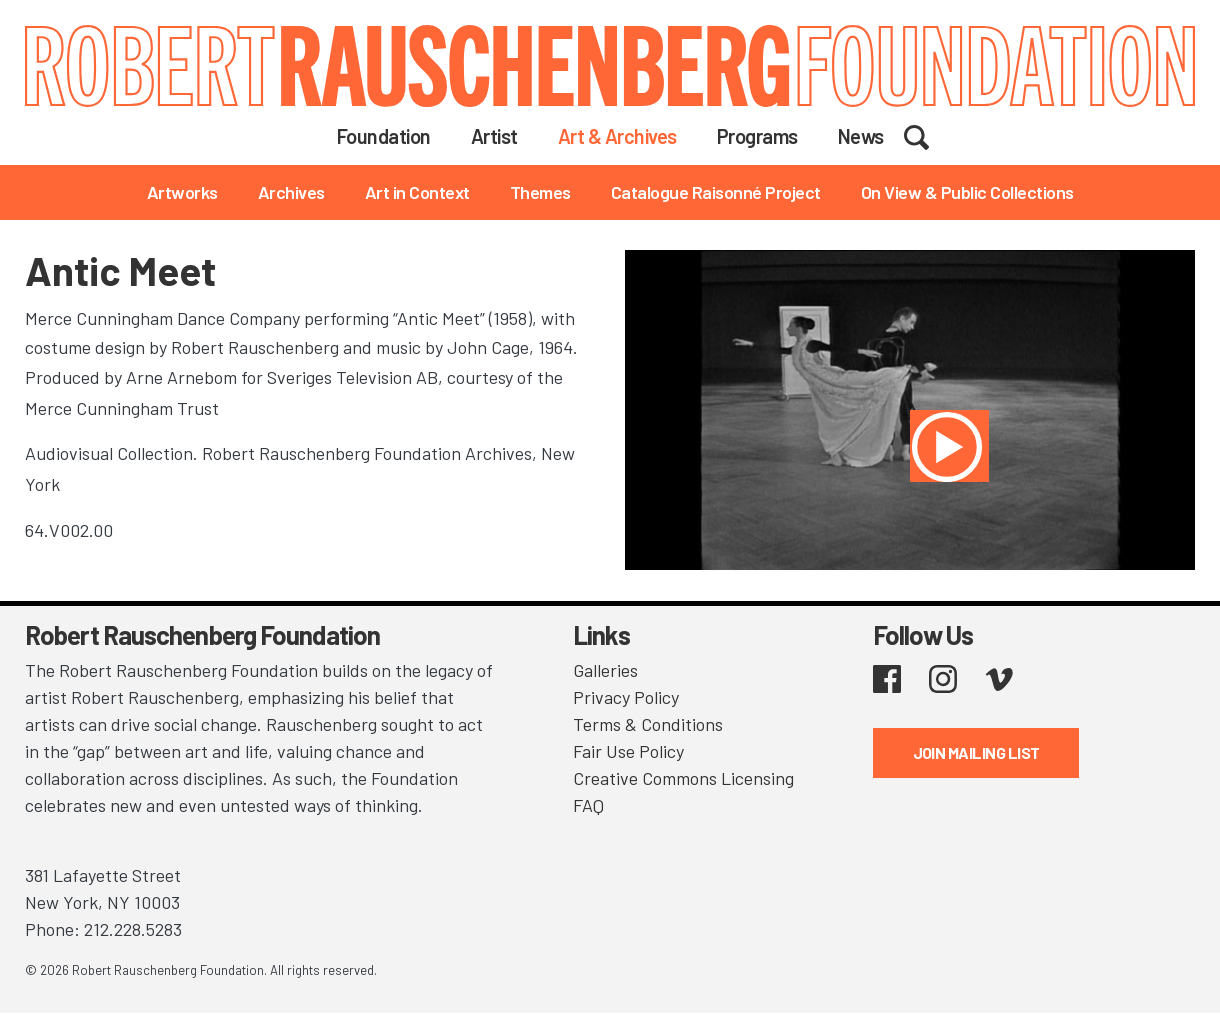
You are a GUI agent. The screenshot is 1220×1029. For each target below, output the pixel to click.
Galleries (605, 670)
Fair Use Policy (628, 751)
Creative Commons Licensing (683, 778)
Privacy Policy (626, 697)
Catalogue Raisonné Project (716, 192)
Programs (757, 136)
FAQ (588, 805)
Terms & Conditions (648, 724)
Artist (494, 136)
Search (929, 135)
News (861, 136)
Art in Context (417, 192)
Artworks (182, 192)
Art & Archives (617, 136)
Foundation (384, 136)
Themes (540, 192)
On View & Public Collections (967, 192)
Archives (291, 192)
